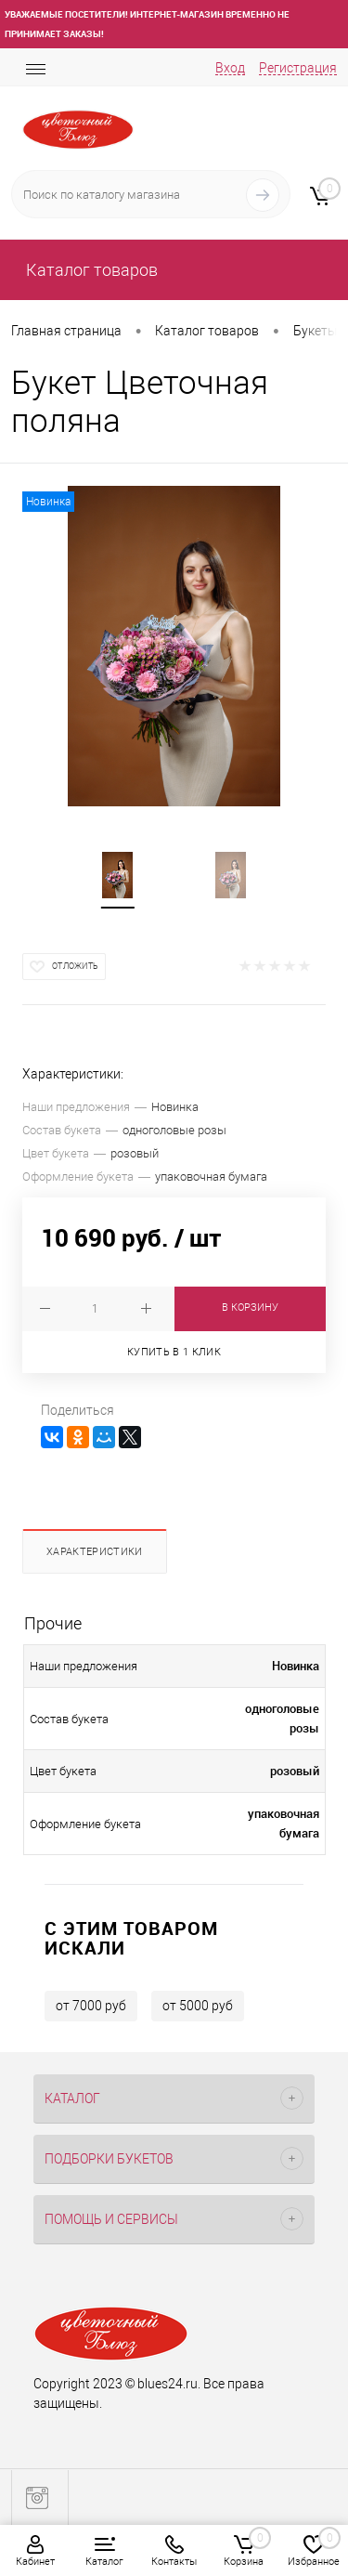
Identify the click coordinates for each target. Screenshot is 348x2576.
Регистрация (298, 67)
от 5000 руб (197, 2005)
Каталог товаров (90, 270)
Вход (230, 67)
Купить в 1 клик (174, 1352)
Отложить (75, 966)
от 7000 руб (91, 2005)
